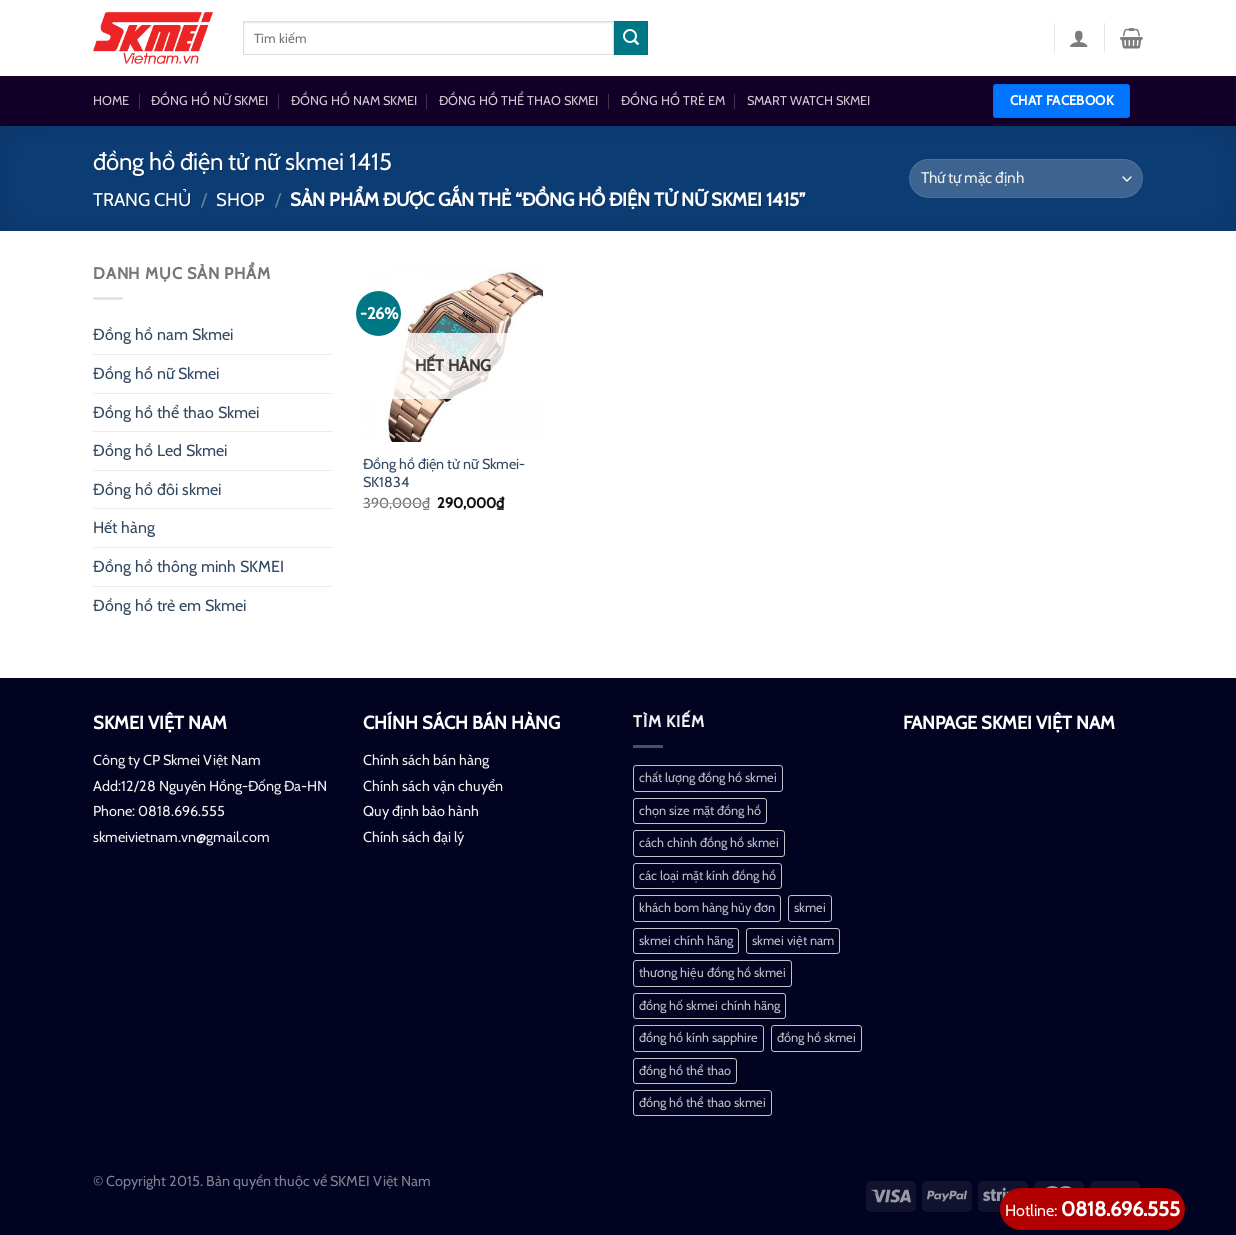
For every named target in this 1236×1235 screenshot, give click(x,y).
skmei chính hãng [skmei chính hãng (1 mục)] (686, 940)
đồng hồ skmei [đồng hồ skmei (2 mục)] (816, 1037)
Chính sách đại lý (413, 837)
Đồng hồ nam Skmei (163, 334)
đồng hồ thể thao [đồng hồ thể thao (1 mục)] (685, 1070)
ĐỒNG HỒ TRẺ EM (673, 100)
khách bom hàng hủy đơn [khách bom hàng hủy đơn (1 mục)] (707, 907)
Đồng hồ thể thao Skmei (176, 412)
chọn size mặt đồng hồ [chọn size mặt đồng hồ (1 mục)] (700, 810)
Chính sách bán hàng (426, 760)
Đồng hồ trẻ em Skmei (169, 605)
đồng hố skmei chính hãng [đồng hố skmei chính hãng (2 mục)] (709, 1005)
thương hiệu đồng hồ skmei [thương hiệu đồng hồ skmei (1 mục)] (712, 972)
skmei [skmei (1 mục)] (810, 907)
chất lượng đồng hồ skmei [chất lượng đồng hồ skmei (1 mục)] (708, 777)
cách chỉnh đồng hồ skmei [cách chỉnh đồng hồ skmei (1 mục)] (709, 842)
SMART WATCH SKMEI (808, 100)
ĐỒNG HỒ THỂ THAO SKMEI (518, 100)
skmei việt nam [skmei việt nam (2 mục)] (793, 940)
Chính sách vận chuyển (433, 786)
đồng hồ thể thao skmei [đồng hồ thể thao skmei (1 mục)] (702, 1102)
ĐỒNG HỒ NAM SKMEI (354, 100)
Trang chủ (142, 199)
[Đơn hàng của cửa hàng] (1026, 178)
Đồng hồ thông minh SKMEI (188, 566)
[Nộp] (631, 38)
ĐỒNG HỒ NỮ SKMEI (209, 100)
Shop (240, 199)
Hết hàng (124, 527)
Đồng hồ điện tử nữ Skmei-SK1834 (444, 473)
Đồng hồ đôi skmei (157, 489)
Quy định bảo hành (421, 811)
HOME (111, 100)
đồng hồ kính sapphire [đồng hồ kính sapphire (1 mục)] (698, 1037)
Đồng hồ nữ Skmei (156, 373)
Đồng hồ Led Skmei (160, 450)
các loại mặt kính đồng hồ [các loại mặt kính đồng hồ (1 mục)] (707, 875)
